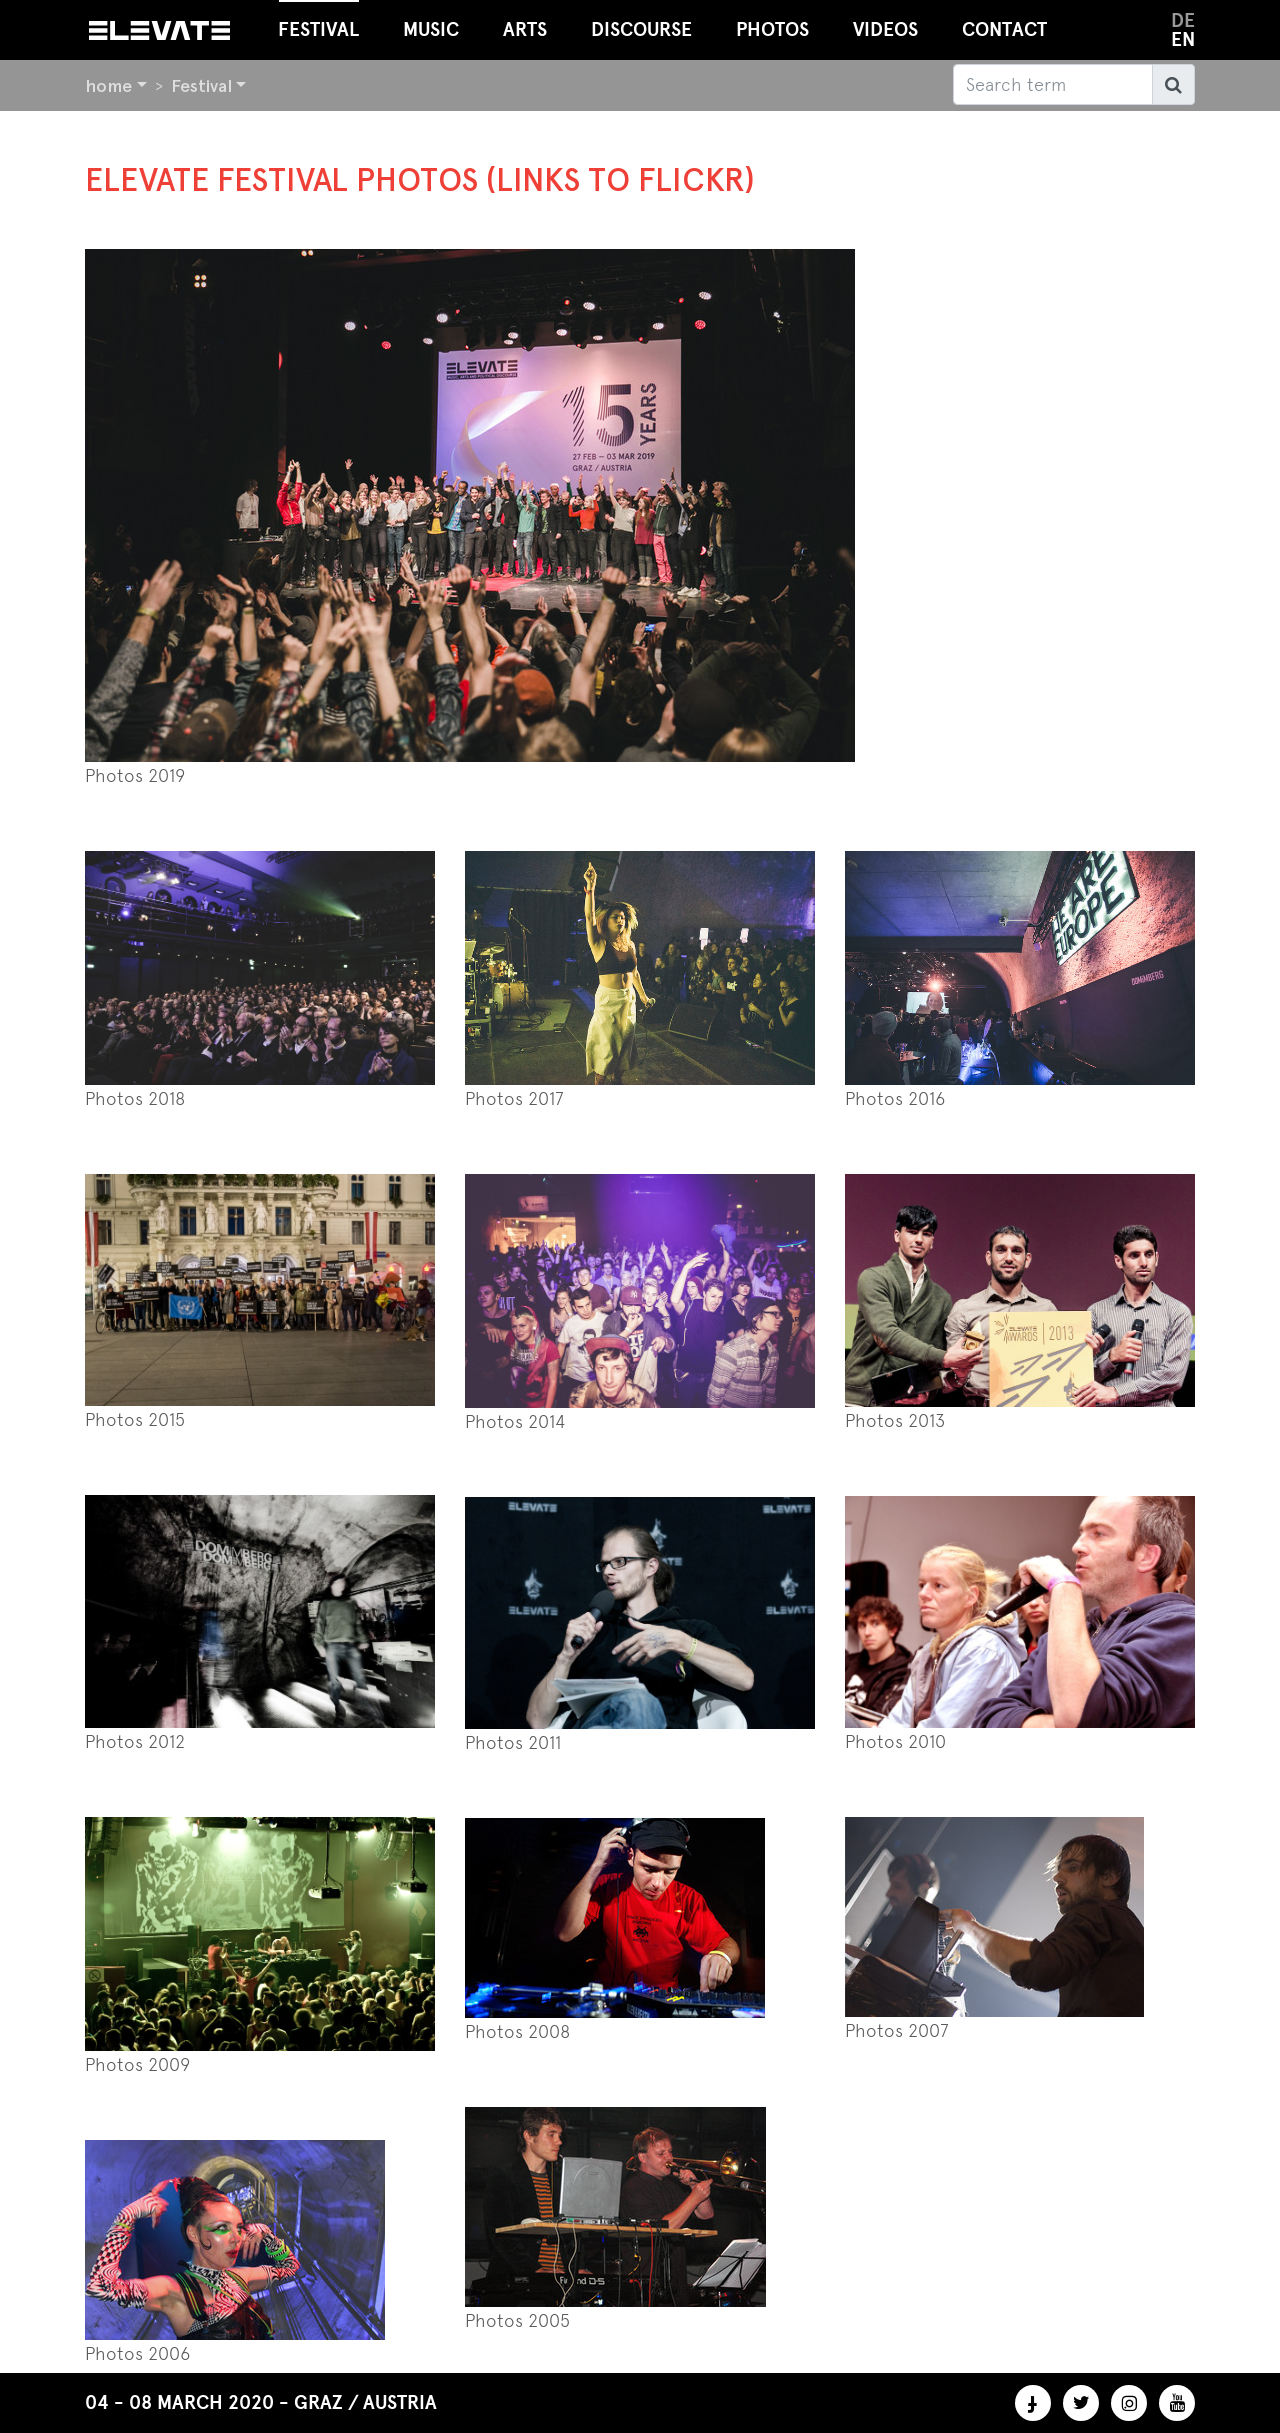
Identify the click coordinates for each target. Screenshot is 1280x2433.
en (1183, 39)
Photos (772, 29)
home (108, 85)
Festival (201, 85)
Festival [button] (318, 20)
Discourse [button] (641, 29)
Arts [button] (525, 29)
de (1183, 20)
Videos (885, 29)
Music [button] (431, 29)
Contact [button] (1004, 29)
